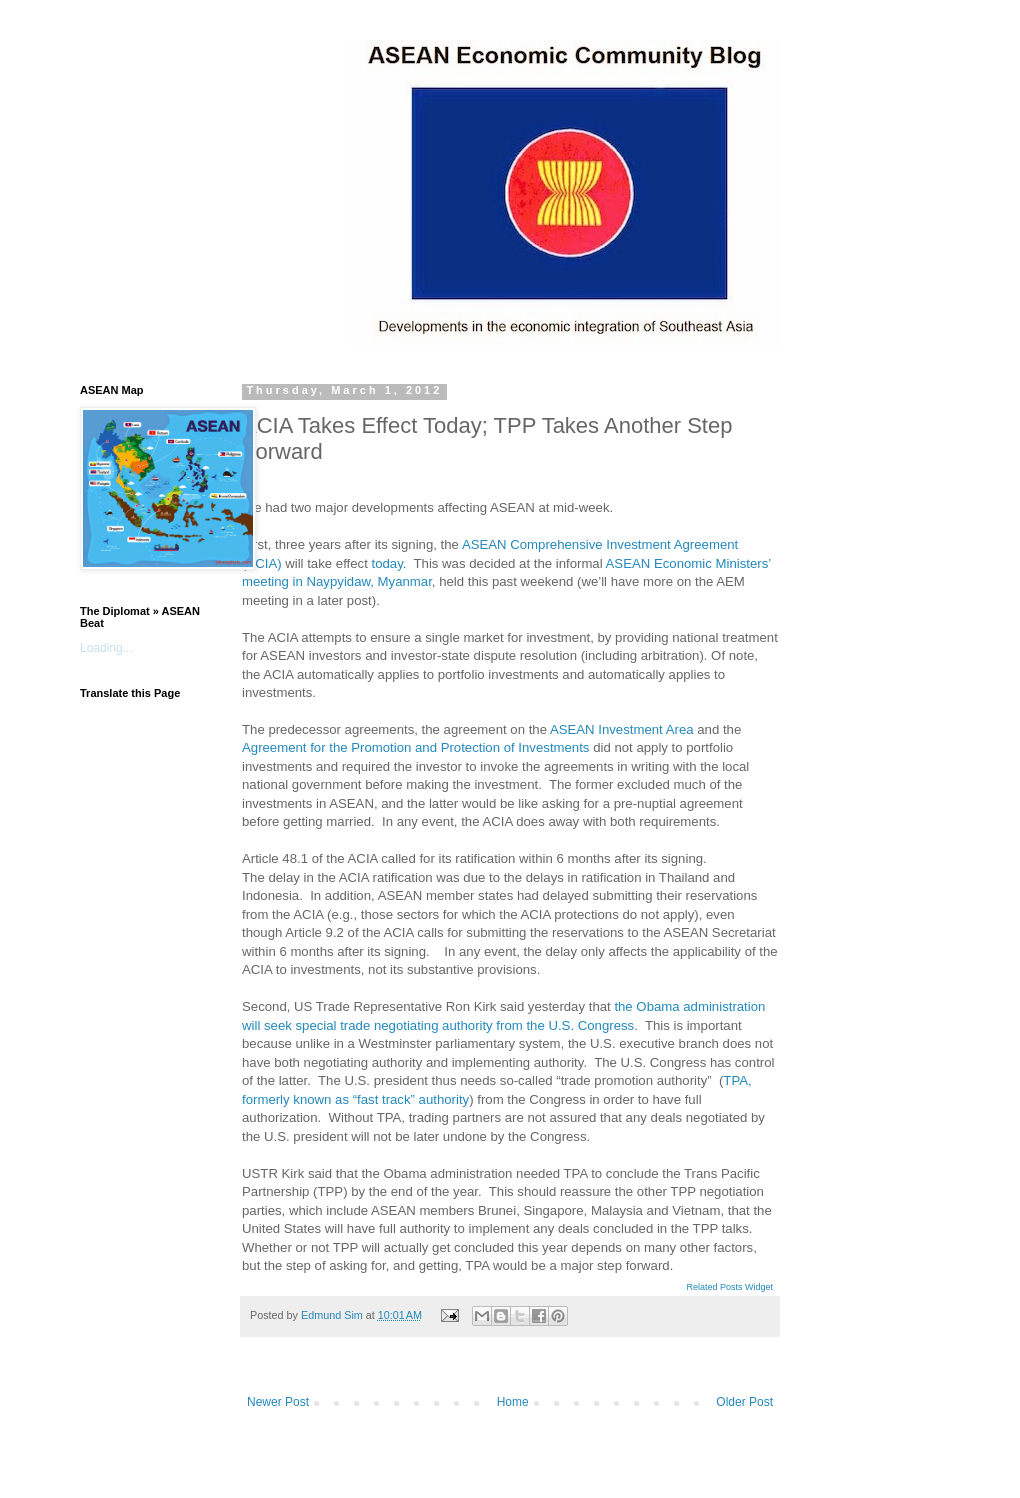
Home (513, 1402)
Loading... (106, 648)
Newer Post (278, 1402)
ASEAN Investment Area (622, 729)
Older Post (744, 1402)
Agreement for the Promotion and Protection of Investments (415, 747)
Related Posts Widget (729, 1287)
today (386, 563)
